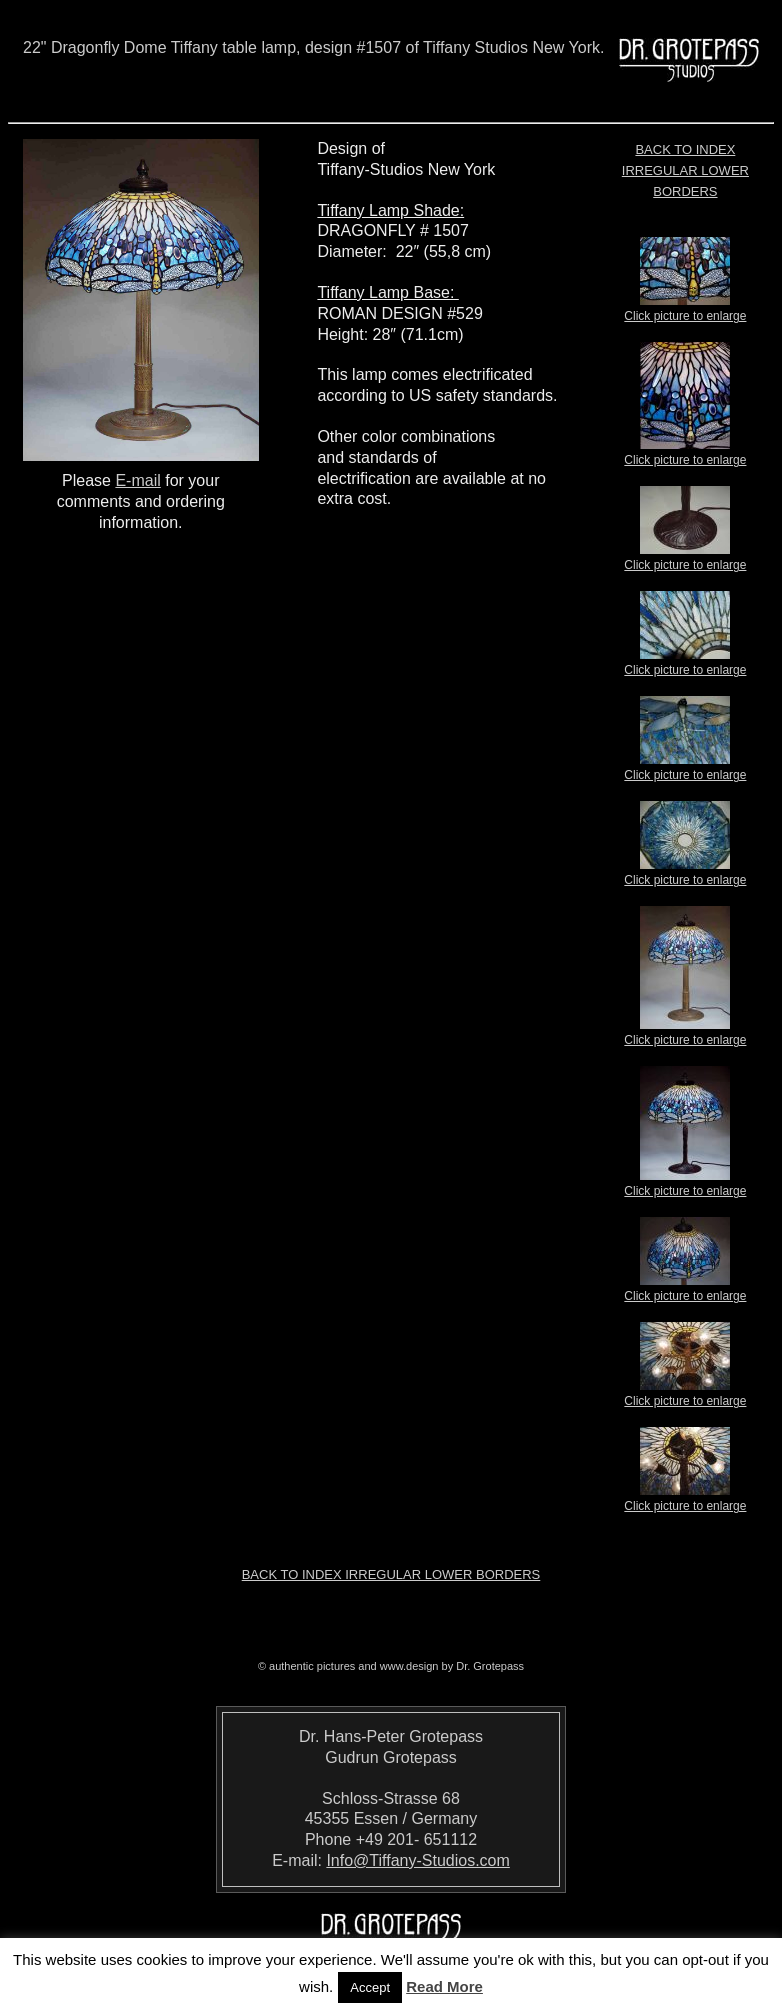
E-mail (137, 480)
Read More (444, 1986)
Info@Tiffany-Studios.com (417, 1860)
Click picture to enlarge (685, 310)
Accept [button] (370, 1987)
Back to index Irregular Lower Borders (685, 170)
